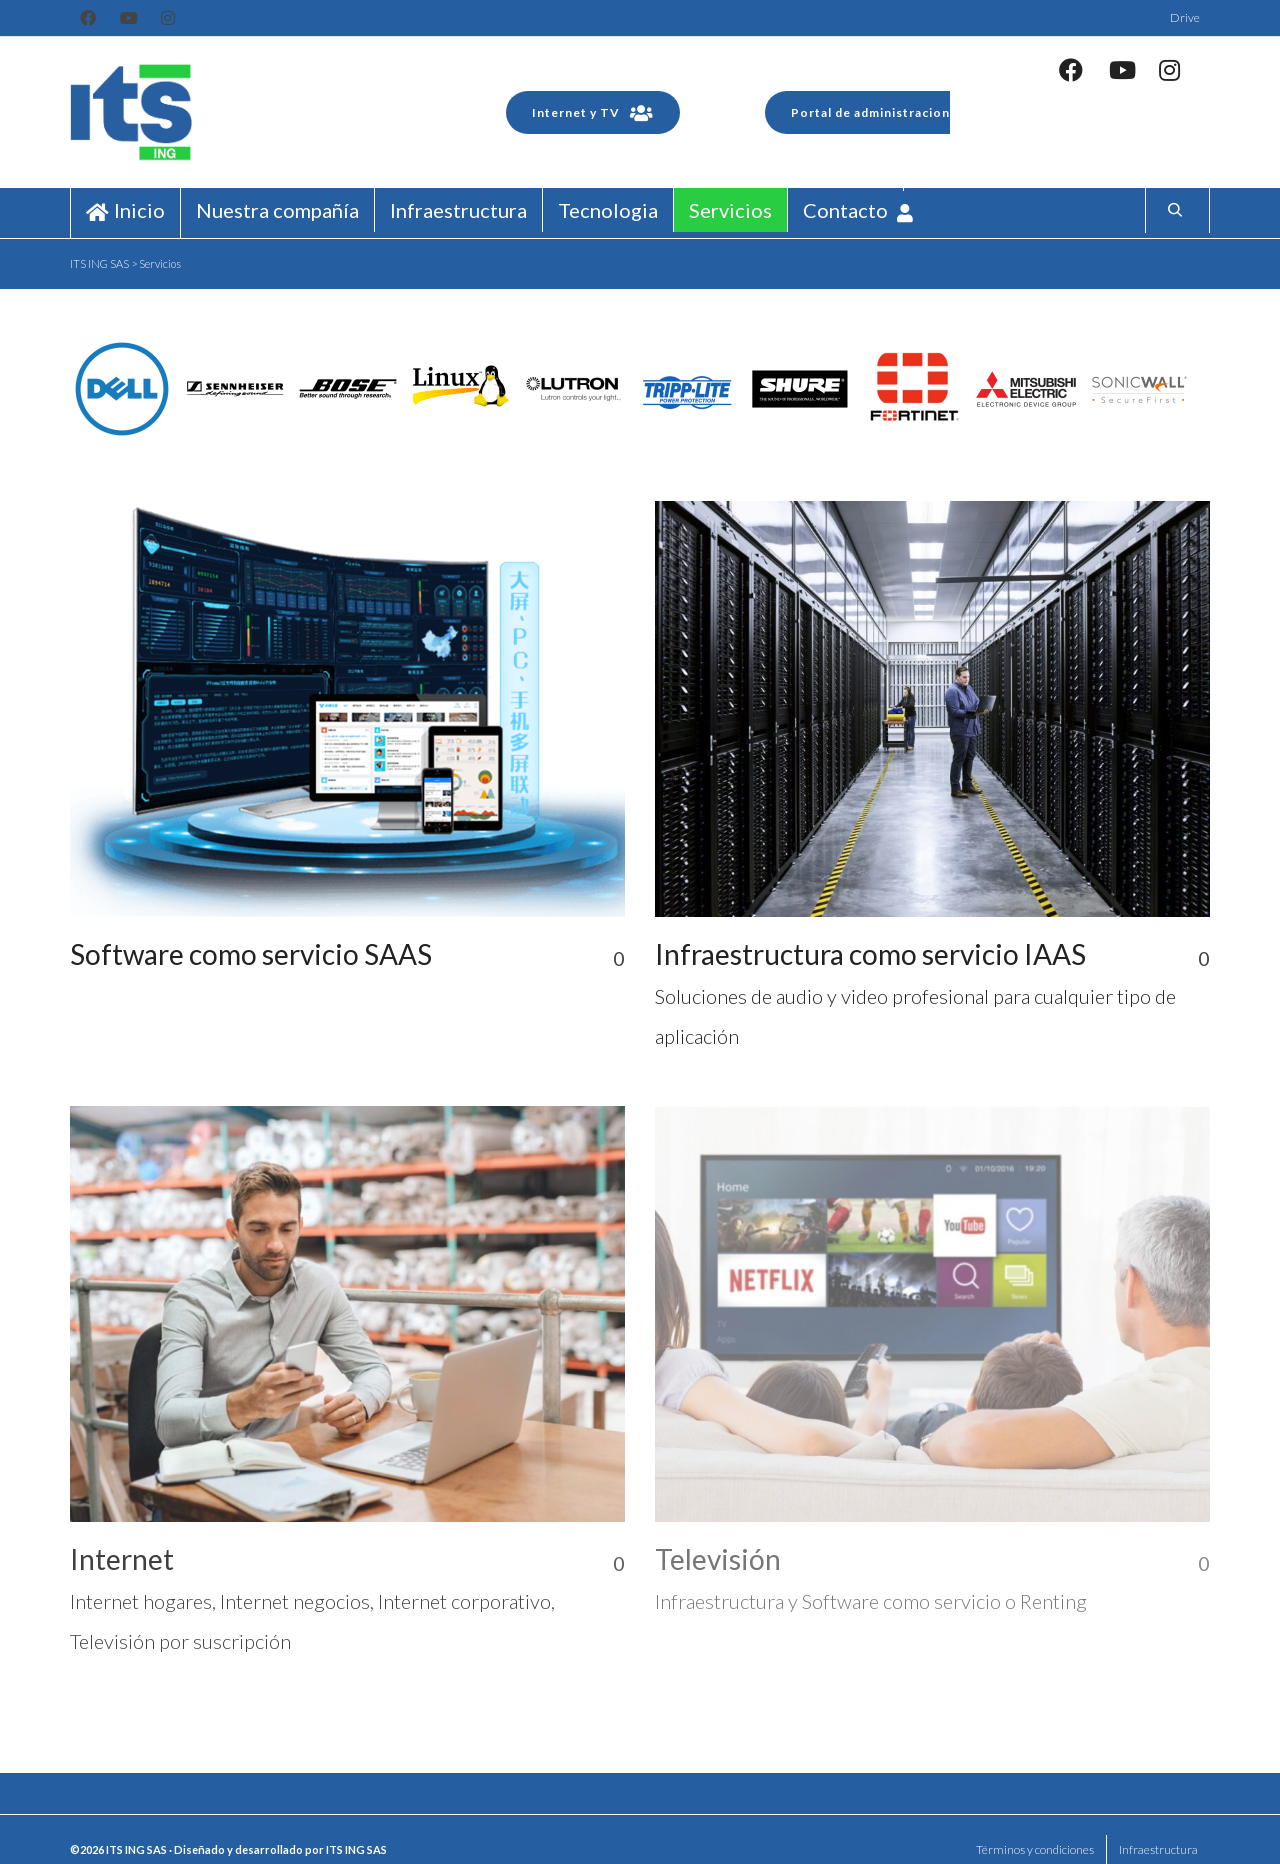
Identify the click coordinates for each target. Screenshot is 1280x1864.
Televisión (718, 1559)
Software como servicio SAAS (251, 954)
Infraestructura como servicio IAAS (870, 954)
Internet (122, 1559)
